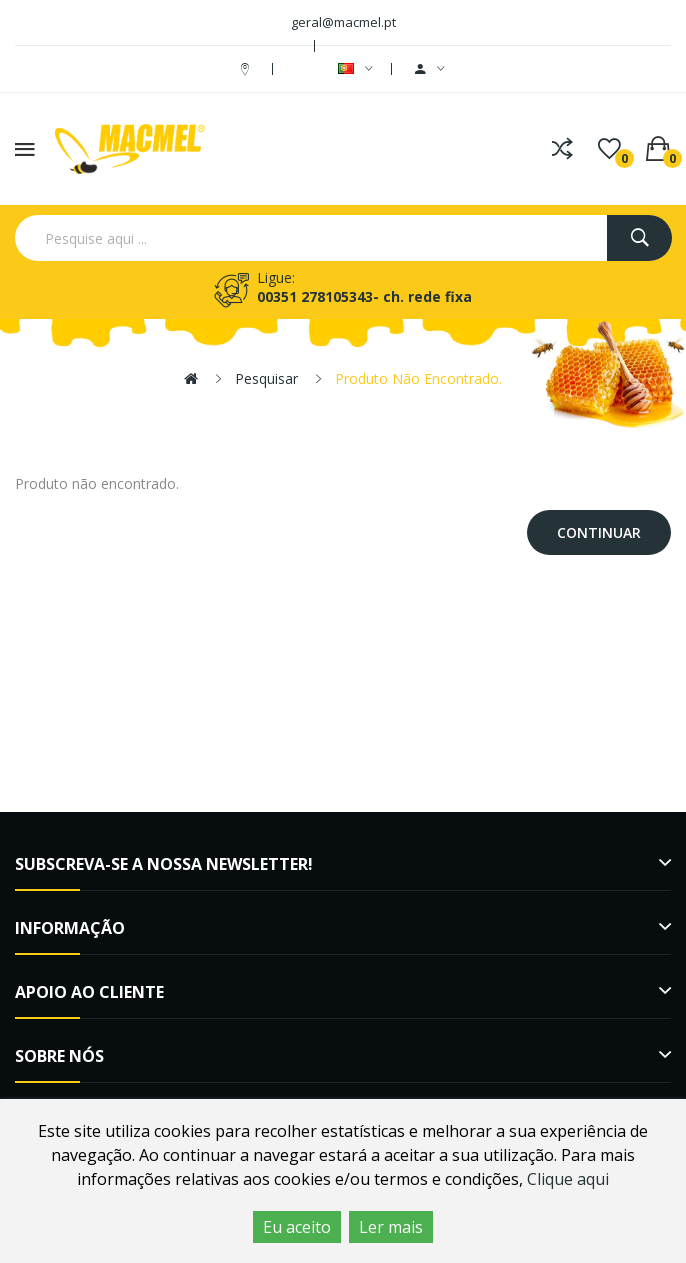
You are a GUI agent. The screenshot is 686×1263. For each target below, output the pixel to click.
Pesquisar (266, 378)
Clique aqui (568, 1179)
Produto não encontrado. (418, 378)
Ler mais (391, 1227)
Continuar (599, 532)
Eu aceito (297, 1227)
